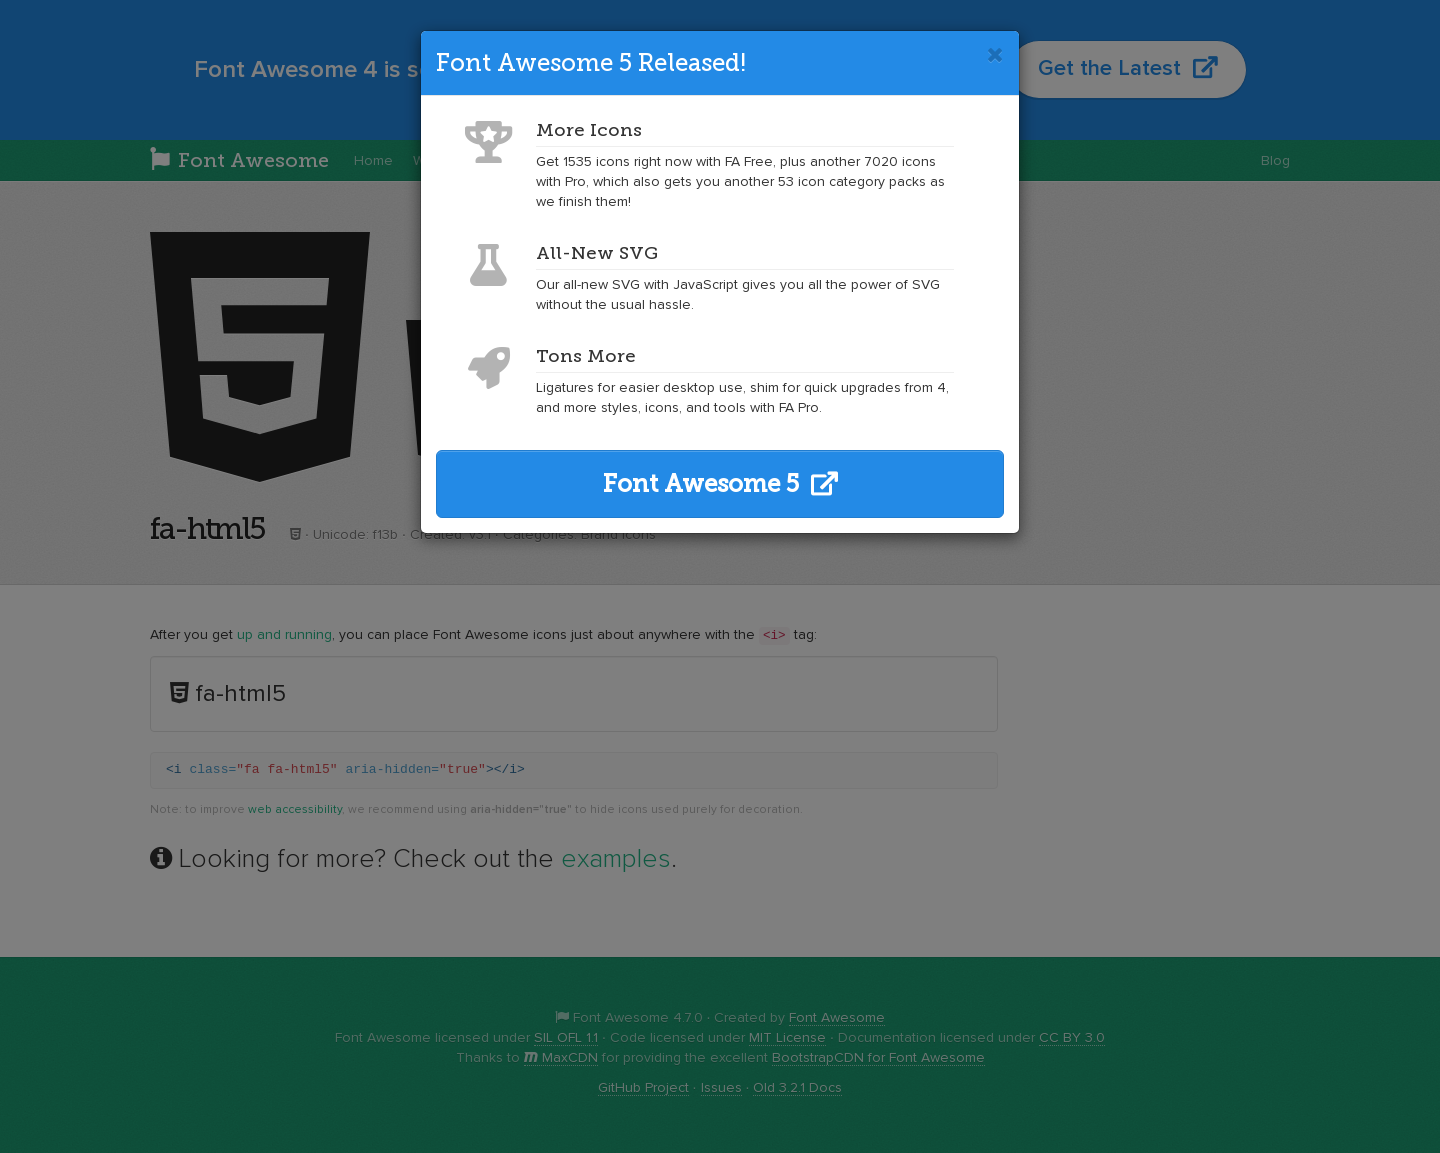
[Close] (995, 55)
